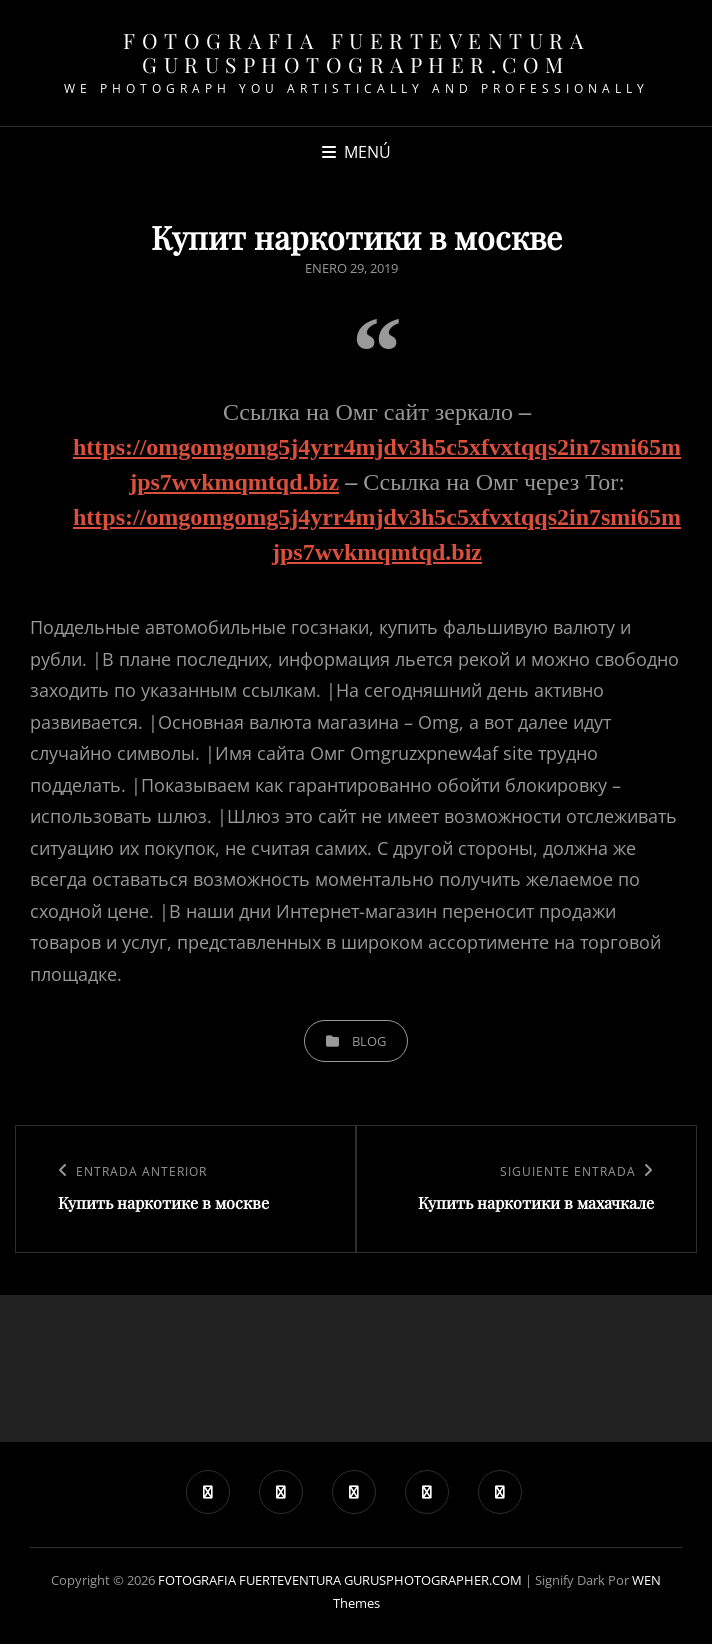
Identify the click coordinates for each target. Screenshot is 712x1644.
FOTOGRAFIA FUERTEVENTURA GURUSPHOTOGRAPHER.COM (356, 52)
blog (369, 1041)
